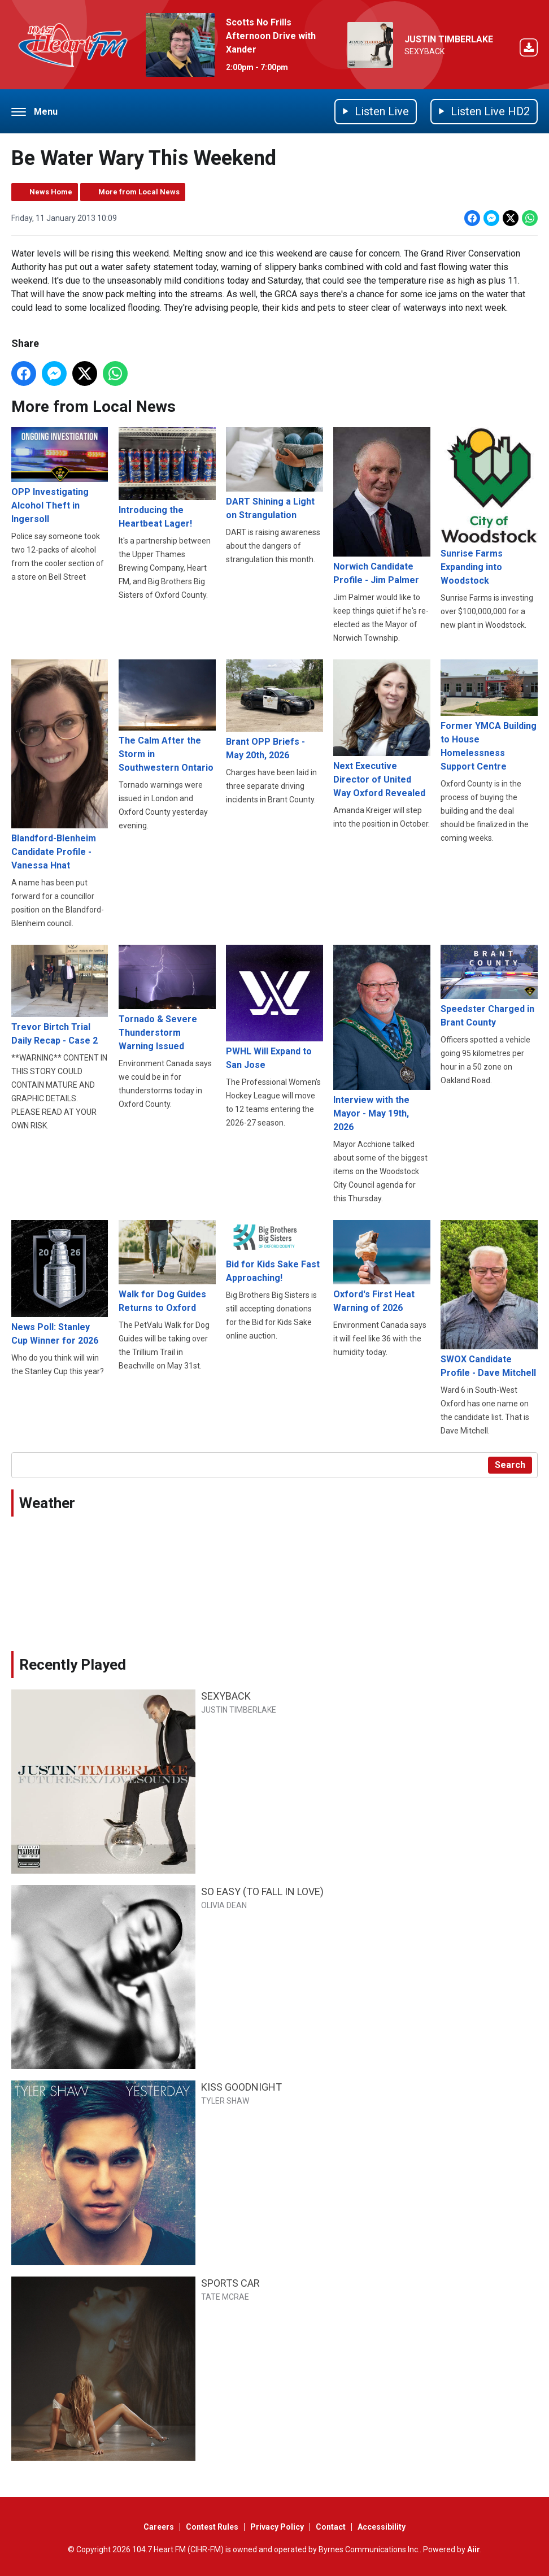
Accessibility (382, 2526)
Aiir (473, 2549)
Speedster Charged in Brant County (489, 986)
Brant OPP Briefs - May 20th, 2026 (274, 710)
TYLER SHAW (225, 2100)
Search (510, 1464)
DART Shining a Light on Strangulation (274, 474)
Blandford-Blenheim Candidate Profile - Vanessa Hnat (59, 765)
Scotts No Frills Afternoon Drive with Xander (271, 36)
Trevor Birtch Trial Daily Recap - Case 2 (59, 995)
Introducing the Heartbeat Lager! (167, 478)
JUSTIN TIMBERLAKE (448, 39)
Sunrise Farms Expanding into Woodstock (489, 507)
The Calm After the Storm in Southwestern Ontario (167, 716)
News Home (50, 192)
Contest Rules (212, 2526)
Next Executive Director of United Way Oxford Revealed (381, 728)
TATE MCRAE (225, 2296)
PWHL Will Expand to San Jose (274, 1007)
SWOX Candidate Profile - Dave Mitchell (489, 1299)
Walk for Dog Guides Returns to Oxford (167, 1266)
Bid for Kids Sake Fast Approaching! (274, 1251)
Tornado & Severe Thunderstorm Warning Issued (167, 998)
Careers (158, 2526)
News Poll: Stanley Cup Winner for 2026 (59, 1282)
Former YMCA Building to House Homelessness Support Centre (489, 715)
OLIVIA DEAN (224, 1905)
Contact (331, 2526)
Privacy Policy (277, 2526)
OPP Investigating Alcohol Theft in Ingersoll (59, 476)
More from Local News (139, 192)
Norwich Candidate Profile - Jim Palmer (381, 506)
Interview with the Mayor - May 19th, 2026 (381, 1038)
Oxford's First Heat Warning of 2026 (381, 1266)
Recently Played (72, 1664)
